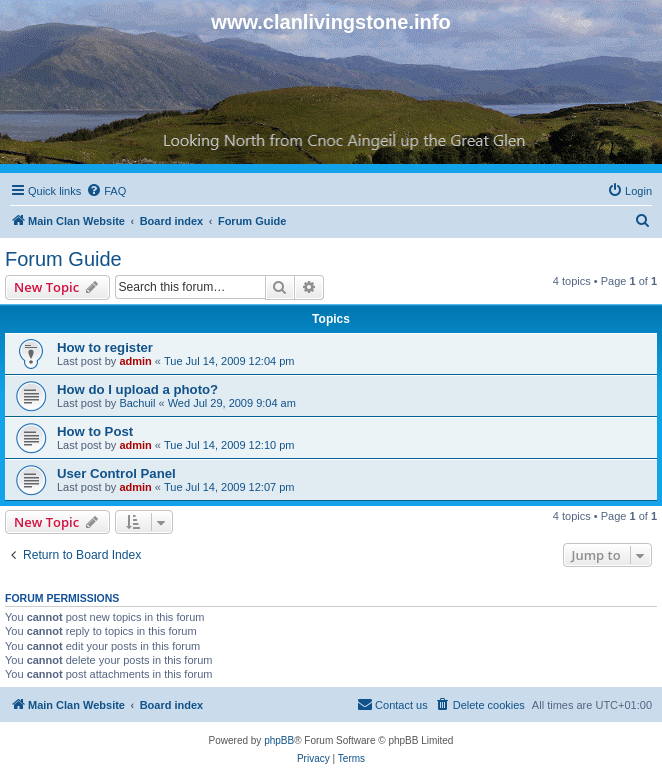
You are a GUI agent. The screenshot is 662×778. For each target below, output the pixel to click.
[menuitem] (106, 191)
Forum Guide (63, 259)
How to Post (95, 431)
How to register (105, 347)
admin (135, 361)
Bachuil (137, 403)
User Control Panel (116, 473)
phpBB (279, 740)
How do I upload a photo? (137, 389)
